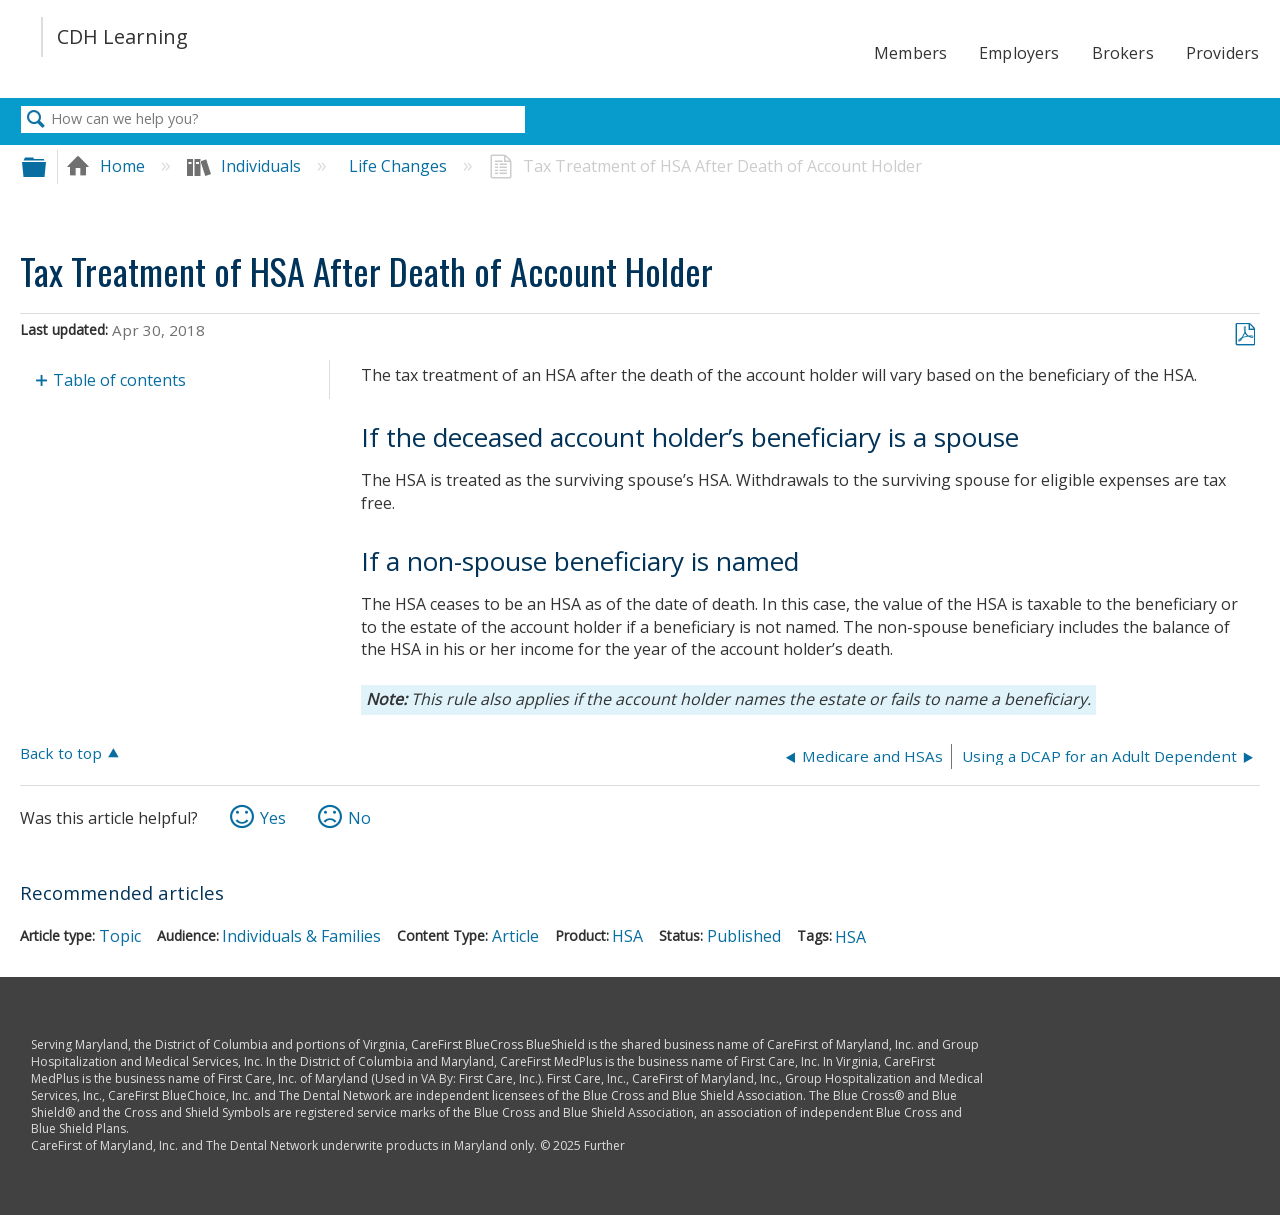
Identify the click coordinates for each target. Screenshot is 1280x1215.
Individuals (246, 166)
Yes (273, 818)
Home (107, 166)
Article (515, 936)
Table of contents (119, 380)
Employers (1019, 53)
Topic (120, 936)
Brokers (1123, 53)
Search (36, 120)
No (359, 818)
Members (910, 53)
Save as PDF (1244, 335)
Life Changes (400, 166)
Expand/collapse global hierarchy (47, 166)
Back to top (61, 752)
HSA (627, 936)
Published (744, 936)
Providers (1222, 53)
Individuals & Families (301, 936)
